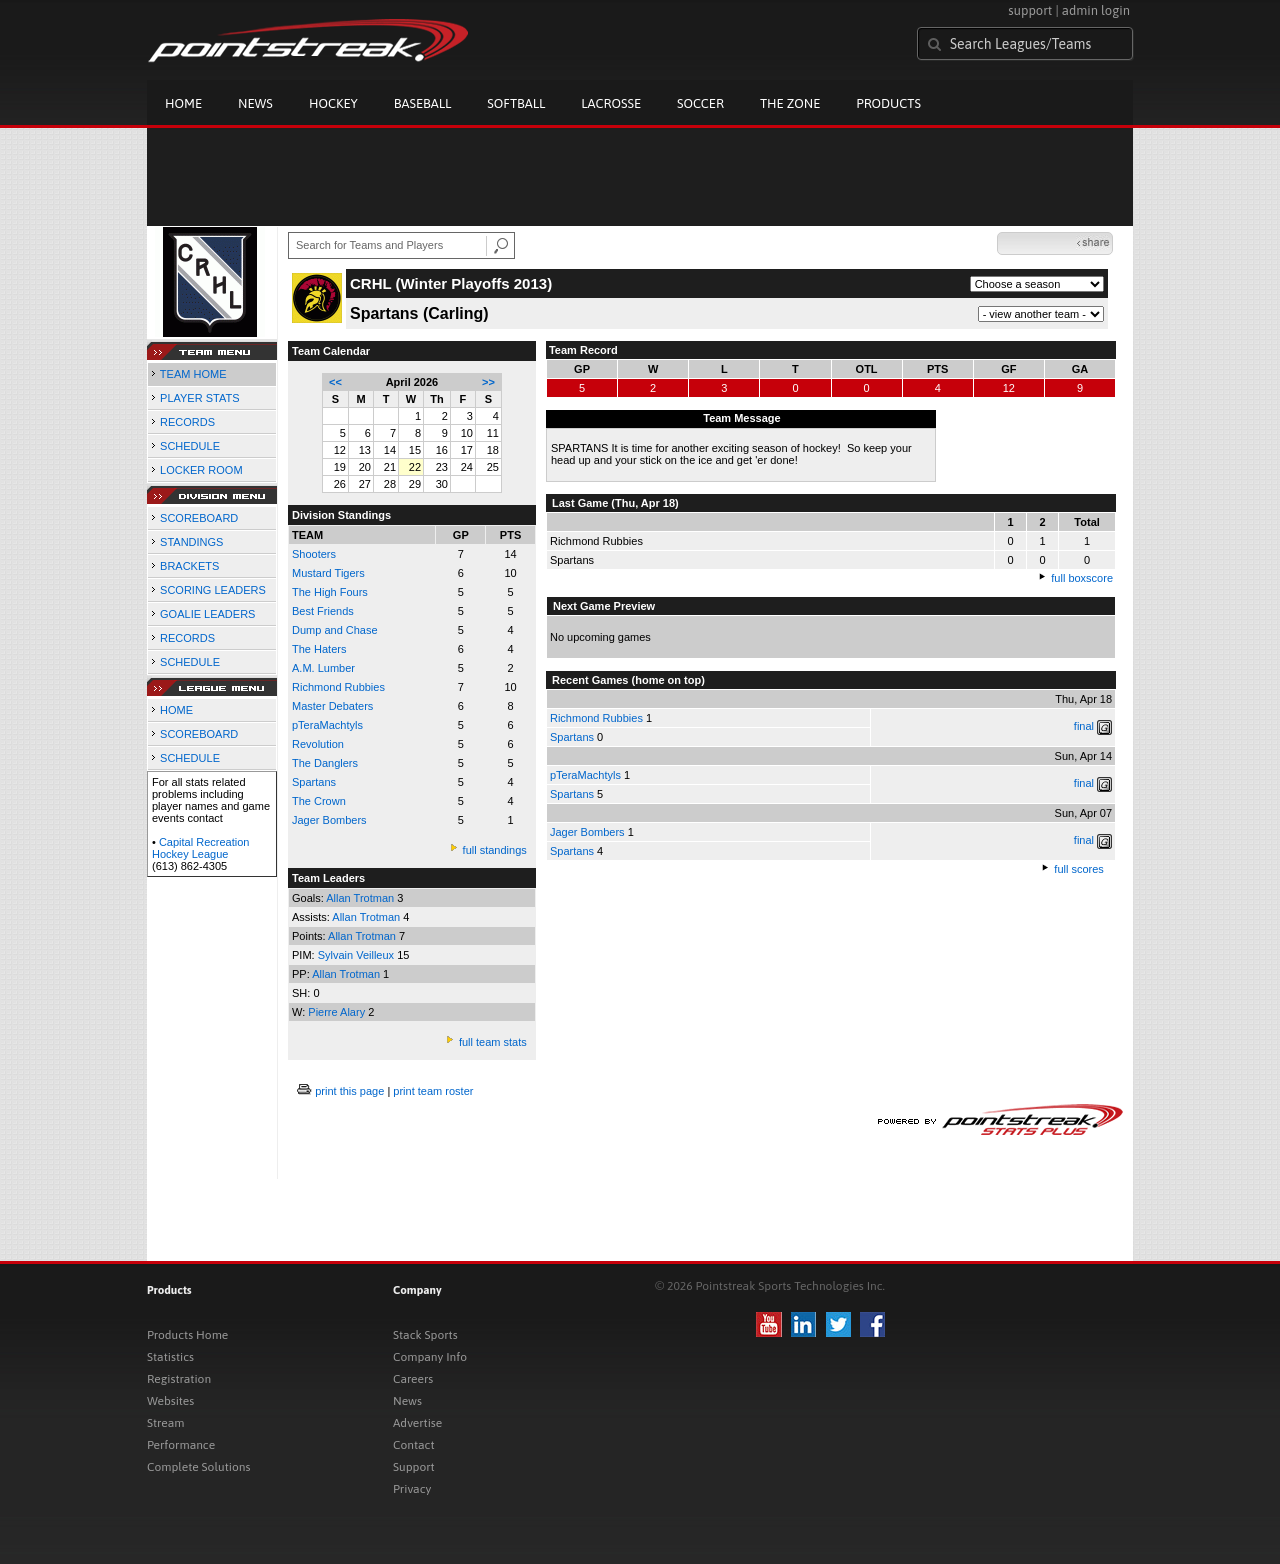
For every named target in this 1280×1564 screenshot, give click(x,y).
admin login (1096, 10)
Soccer (700, 103)
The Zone (790, 103)
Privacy (412, 1489)
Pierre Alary (338, 1012)
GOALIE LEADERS (207, 614)
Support (414, 1467)
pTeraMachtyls (327, 725)
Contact (414, 1445)
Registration (179, 1379)
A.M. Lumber (323, 668)
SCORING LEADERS (213, 590)
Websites (170, 1401)
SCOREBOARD (199, 518)
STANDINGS (191, 542)
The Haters (319, 649)
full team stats (493, 1042)
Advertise (417, 1423)
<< (335, 382)
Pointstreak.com (308, 42)
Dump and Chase (335, 630)
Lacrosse (611, 103)
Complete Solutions (198, 1467)
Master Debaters (332, 706)
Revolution (318, 744)
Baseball (423, 103)
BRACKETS (189, 566)
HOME (176, 710)
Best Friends (323, 611)
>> (488, 382)
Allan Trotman (361, 898)
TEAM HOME (193, 374)
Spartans (572, 737)
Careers (413, 1379)
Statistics (170, 1357)
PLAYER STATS (199, 398)
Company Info (430, 1357)
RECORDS (187, 422)
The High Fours (330, 592)
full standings (495, 850)
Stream (165, 1423)
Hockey (333, 103)
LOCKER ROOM (201, 470)
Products (888, 103)
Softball (516, 103)
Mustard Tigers (328, 573)
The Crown (319, 801)
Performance (181, 1445)
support (1030, 10)
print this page (349, 1091)
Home (183, 103)
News (255, 103)
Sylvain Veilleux (358, 955)
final (1084, 726)
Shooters (314, 554)
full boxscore (1082, 578)
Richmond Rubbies (338, 687)
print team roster (433, 1091)
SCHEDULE (190, 446)
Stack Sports (425, 1335)
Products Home (187, 1335)
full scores (1079, 869)
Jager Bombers (329, 820)
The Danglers (325, 763)
